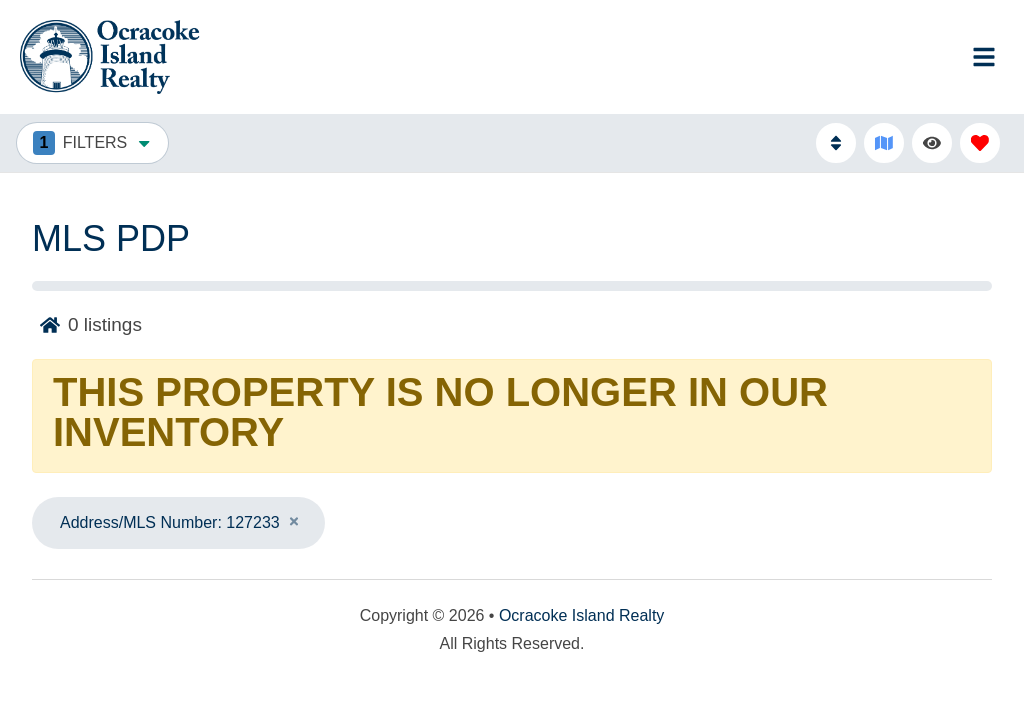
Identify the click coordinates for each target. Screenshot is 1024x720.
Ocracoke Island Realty (581, 615)
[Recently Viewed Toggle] (932, 143)
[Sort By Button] (836, 143)
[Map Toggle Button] (884, 143)
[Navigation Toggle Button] (984, 57)
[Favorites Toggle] (980, 143)
